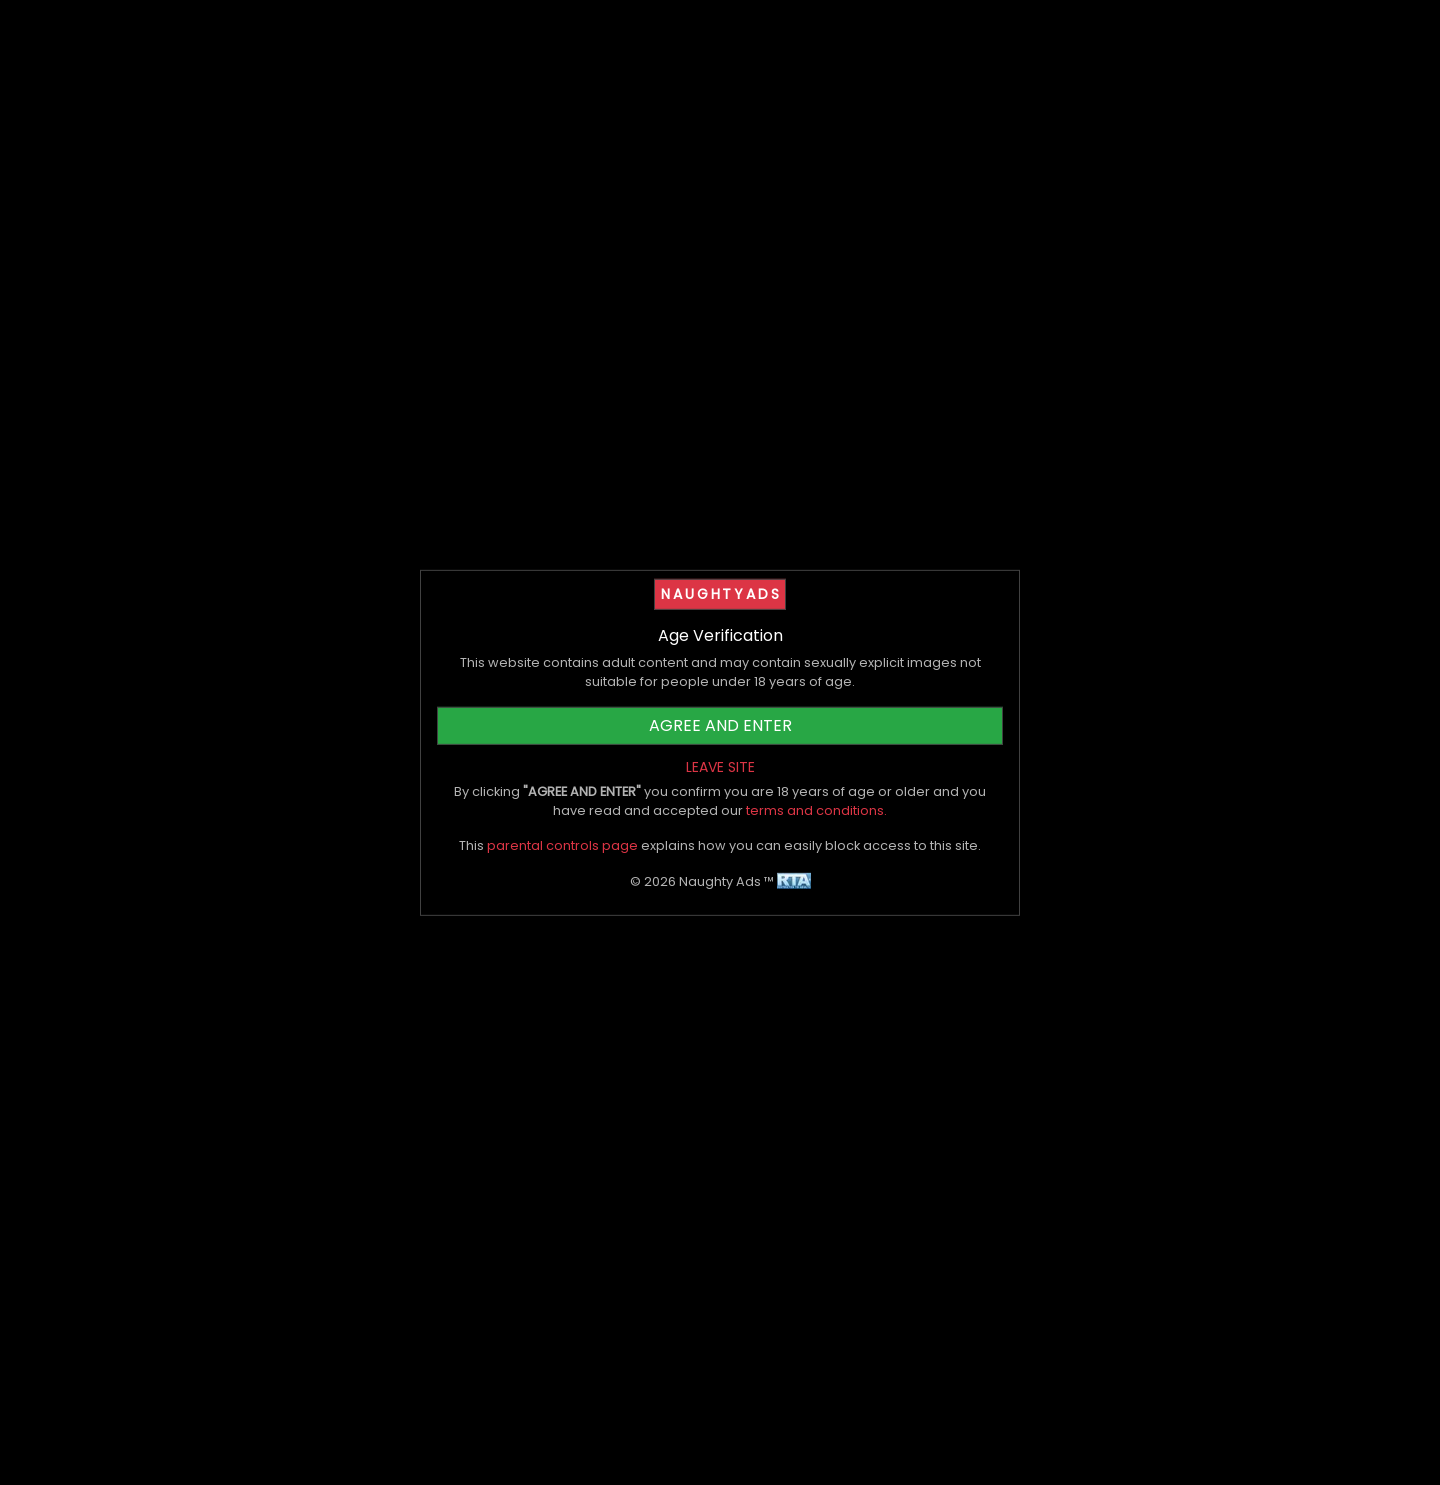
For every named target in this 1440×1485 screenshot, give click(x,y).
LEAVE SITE (720, 767)
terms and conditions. (816, 810)
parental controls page (562, 845)
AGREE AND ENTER (720, 725)
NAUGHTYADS (721, 593)
